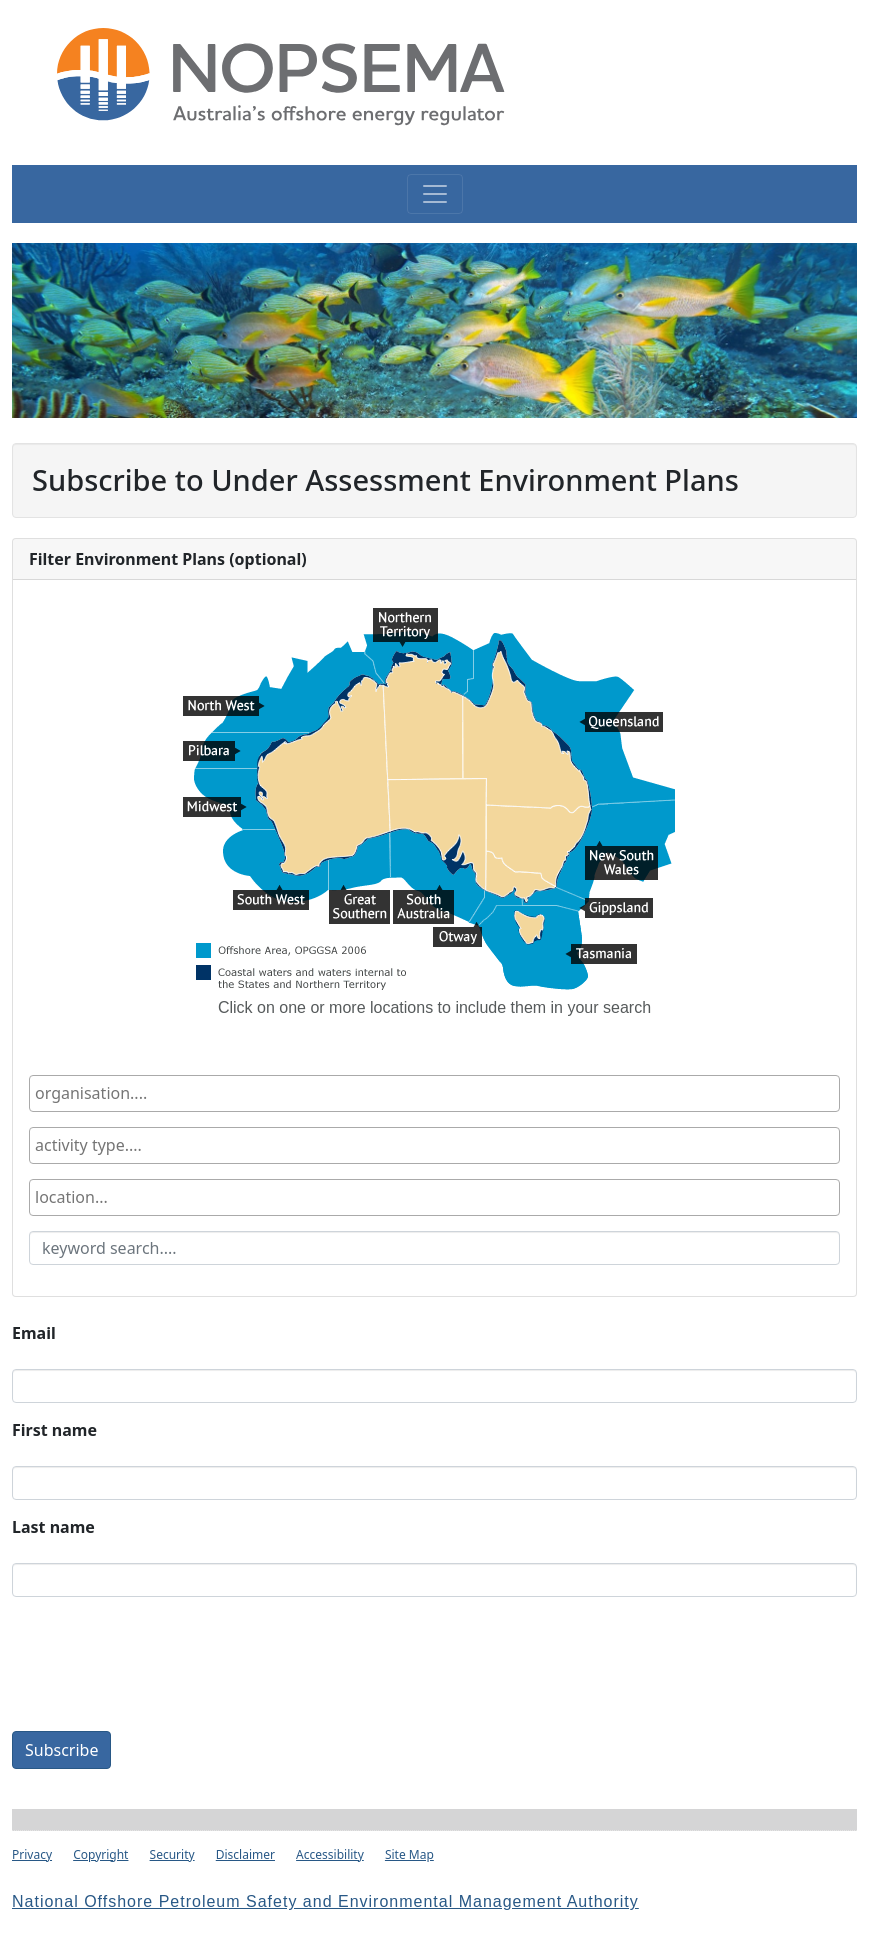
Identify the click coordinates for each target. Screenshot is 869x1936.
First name (54, 1430)
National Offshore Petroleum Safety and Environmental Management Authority (325, 1901)
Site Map (409, 1854)
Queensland (621, 724)
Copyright (100, 1854)
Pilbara (212, 753)
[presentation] (164, 1668)
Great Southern (359, 897)
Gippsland (616, 910)
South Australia (423, 897)
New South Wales (621, 853)
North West (224, 708)
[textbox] (149, 1093)
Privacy (32, 1854)
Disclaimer (245, 1854)
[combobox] (434, 1093)
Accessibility (330, 1854)
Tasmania (601, 956)
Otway (457, 934)
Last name (53, 1527)
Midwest (215, 809)
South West (271, 897)
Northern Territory (405, 620)
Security (172, 1854)
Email (34, 1333)
